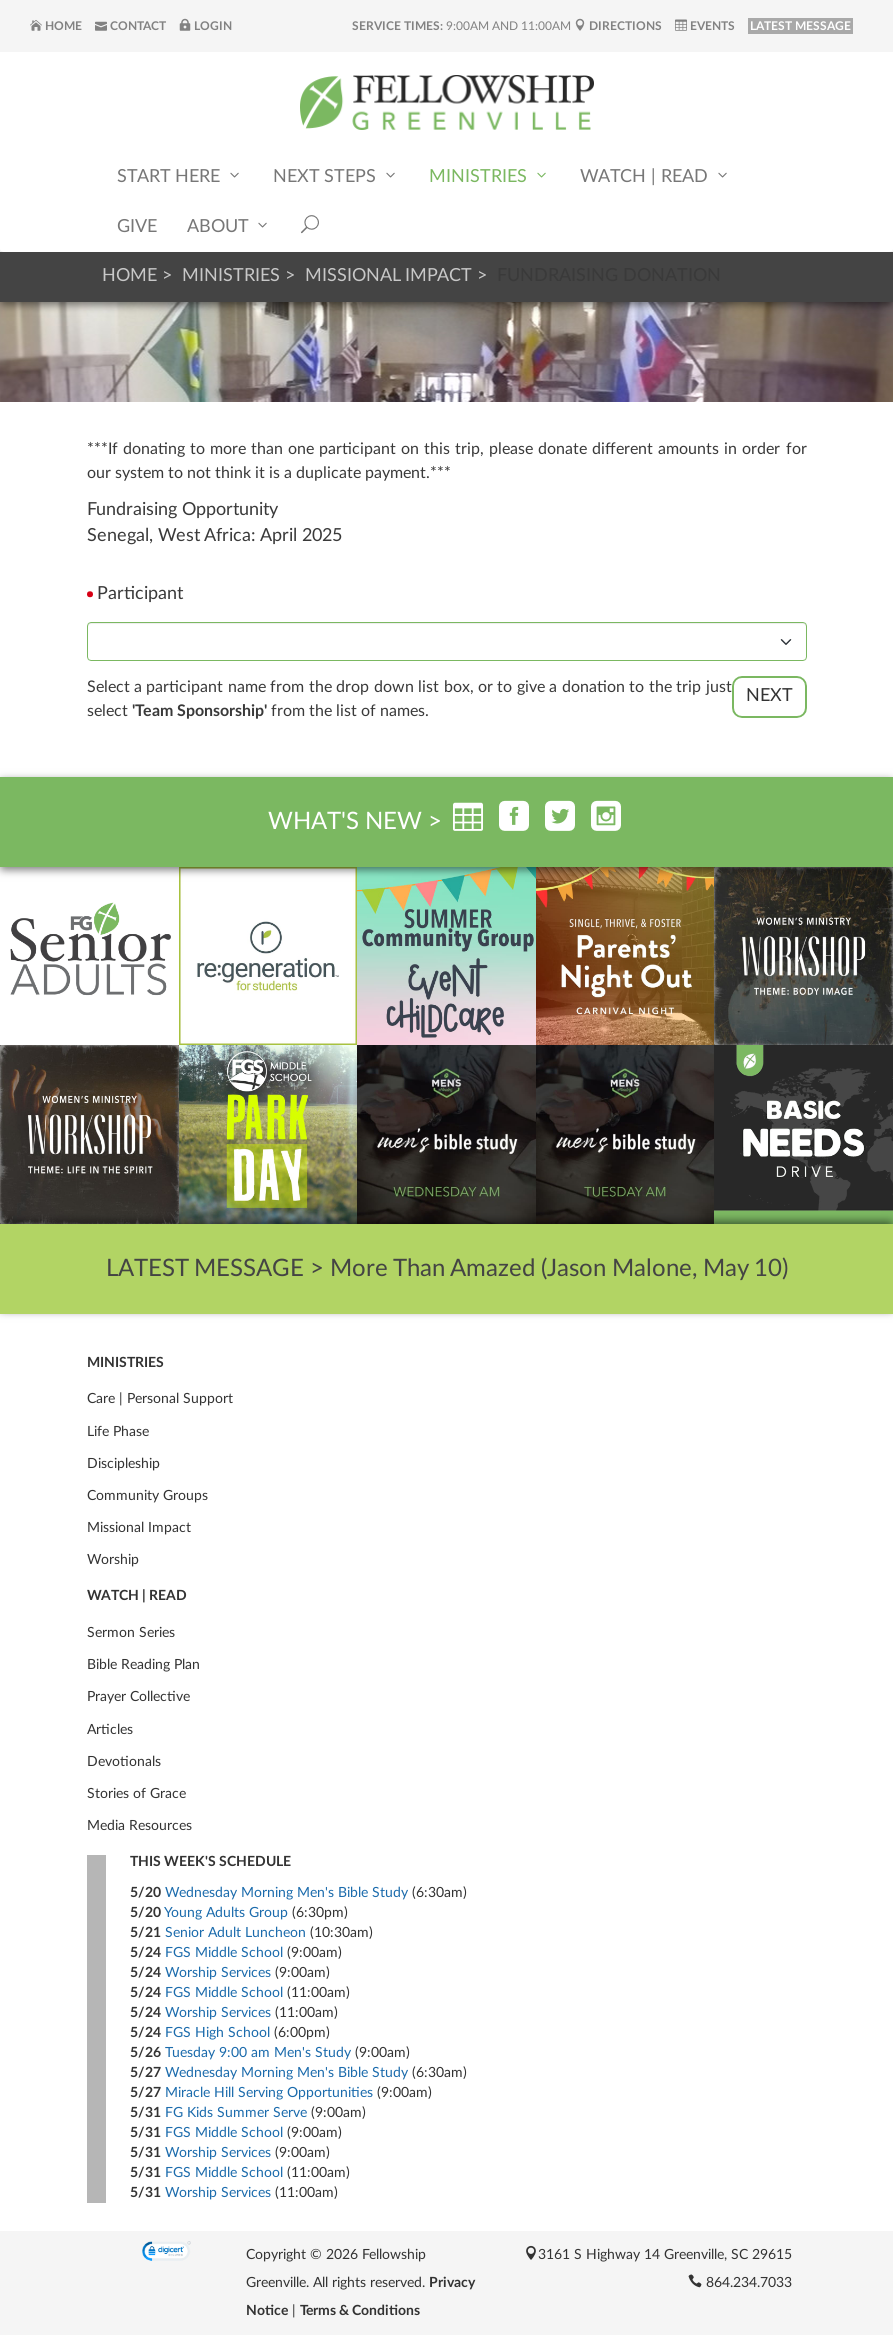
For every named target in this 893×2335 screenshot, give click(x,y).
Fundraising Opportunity (182, 510)
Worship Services (218, 1973)
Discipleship (123, 1464)
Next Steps (336, 175)
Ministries (489, 175)
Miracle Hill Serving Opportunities (269, 2093)
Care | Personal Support (160, 1399)
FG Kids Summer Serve (236, 2113)
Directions (618, 26)
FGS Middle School (224, 1953)
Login (205, 26)
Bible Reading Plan (143, 1665)
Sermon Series (131, 1633)
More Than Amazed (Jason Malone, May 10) (559, 1269)
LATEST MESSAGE (800, 26)
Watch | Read (655, 175)
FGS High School (217, 2033)
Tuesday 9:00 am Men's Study (258, 2053)
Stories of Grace (136, 1794)
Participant (140, 594)
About (229, 225)
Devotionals (124, 1762)
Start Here (180, 175)
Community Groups (147, 1496)
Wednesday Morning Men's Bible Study (286, 1893)
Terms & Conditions (360, 2311)
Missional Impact (388, 276)
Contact (130, 26)
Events (705, 26)
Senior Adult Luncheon (235, 1933)
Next (769, 696)
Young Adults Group (226, 1913)
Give (137, 227)
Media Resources (139, 1826)
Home (56, 26)
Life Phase (118, 1432)
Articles (110, 1730)
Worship (113, 1560)
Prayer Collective (138, 1697)
